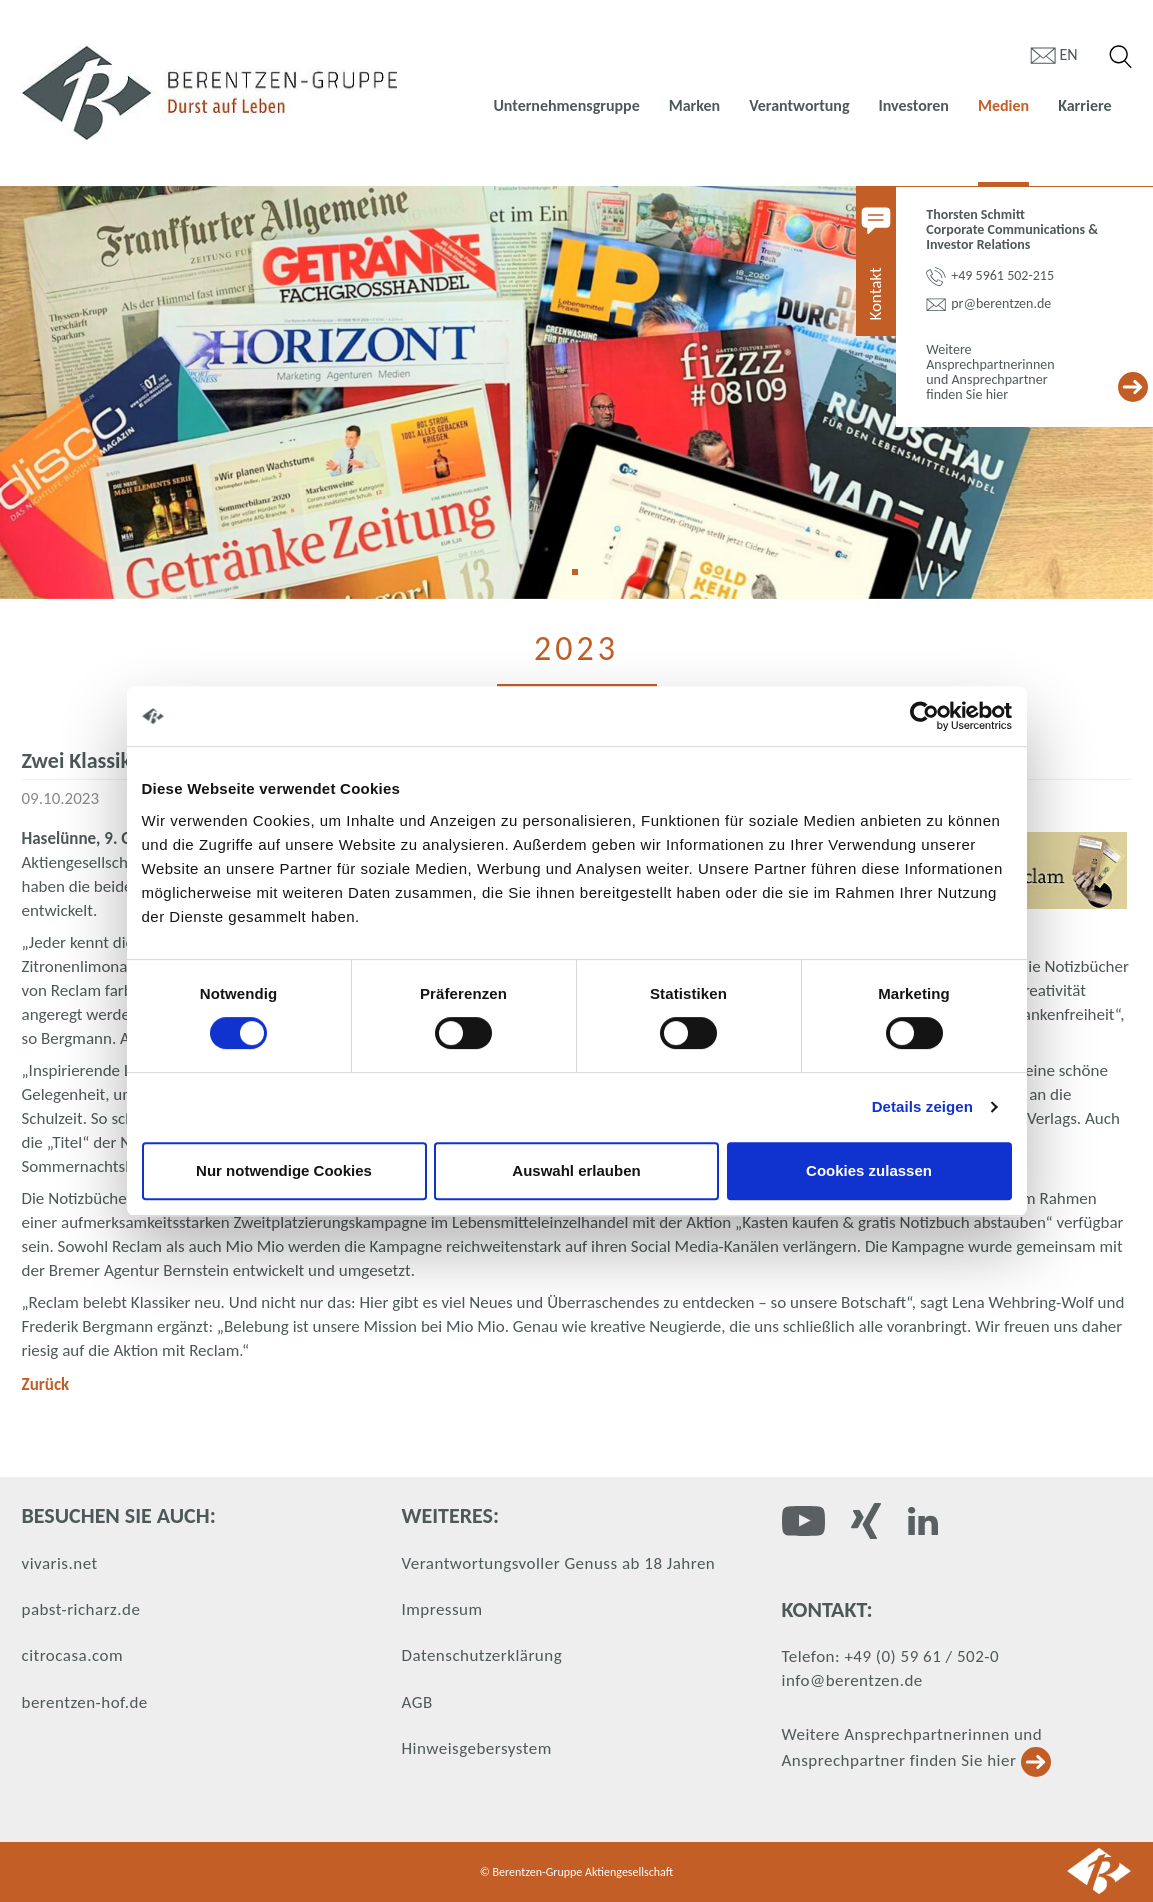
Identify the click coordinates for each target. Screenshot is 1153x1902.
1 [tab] (582, 579)
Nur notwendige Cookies (284, 1170)
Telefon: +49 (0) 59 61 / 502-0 (891, 1656)
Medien (1003, 105)
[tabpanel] (576, 392)
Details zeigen (922, 1106)
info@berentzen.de (852, 1680)
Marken (694, 105)
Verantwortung (799, 105)
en (1069, 54)
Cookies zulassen (869, 1170)
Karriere (1084, 105)
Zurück (46, 1384)
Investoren (913, 105)
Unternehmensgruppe (566, 105)
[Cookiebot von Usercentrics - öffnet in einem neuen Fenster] (924, 716)
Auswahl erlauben (576, 1170)
